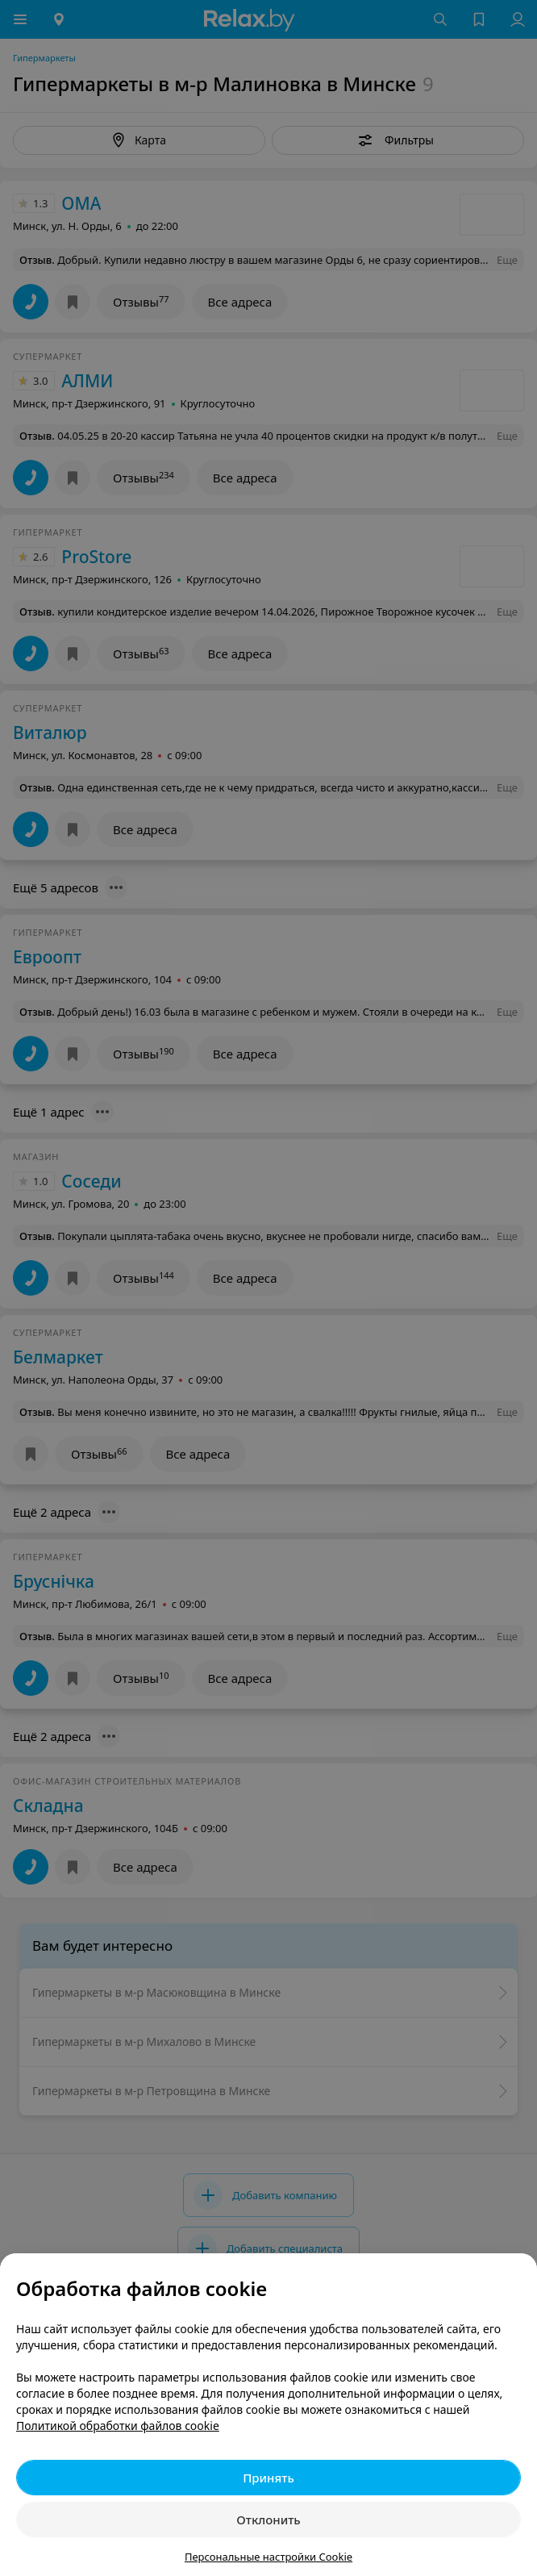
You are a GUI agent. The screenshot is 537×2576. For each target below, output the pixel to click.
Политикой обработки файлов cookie (117, 2425)
